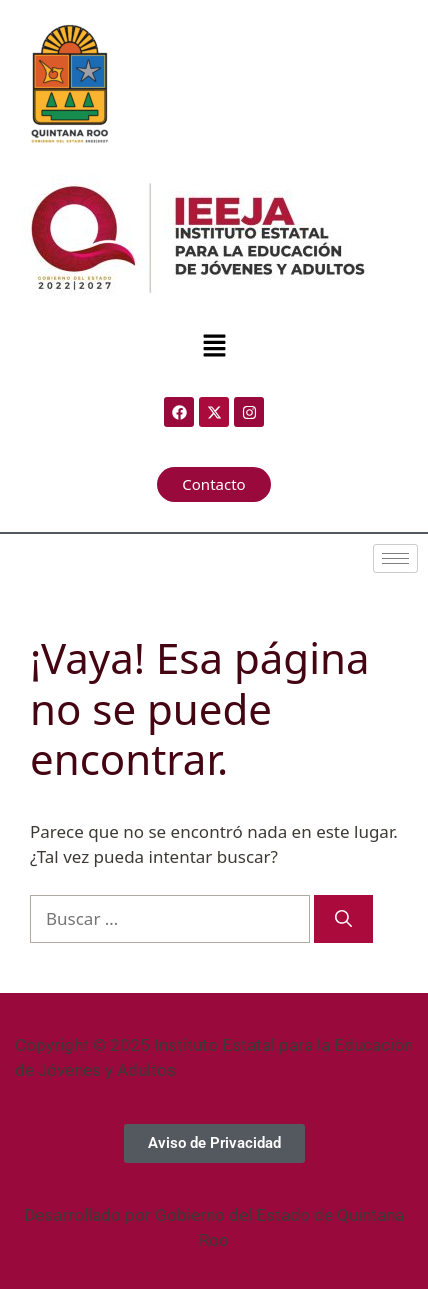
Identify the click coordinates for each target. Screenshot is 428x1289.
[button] (214, 346)
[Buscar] (343, 919)
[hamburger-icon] (395, 558)
